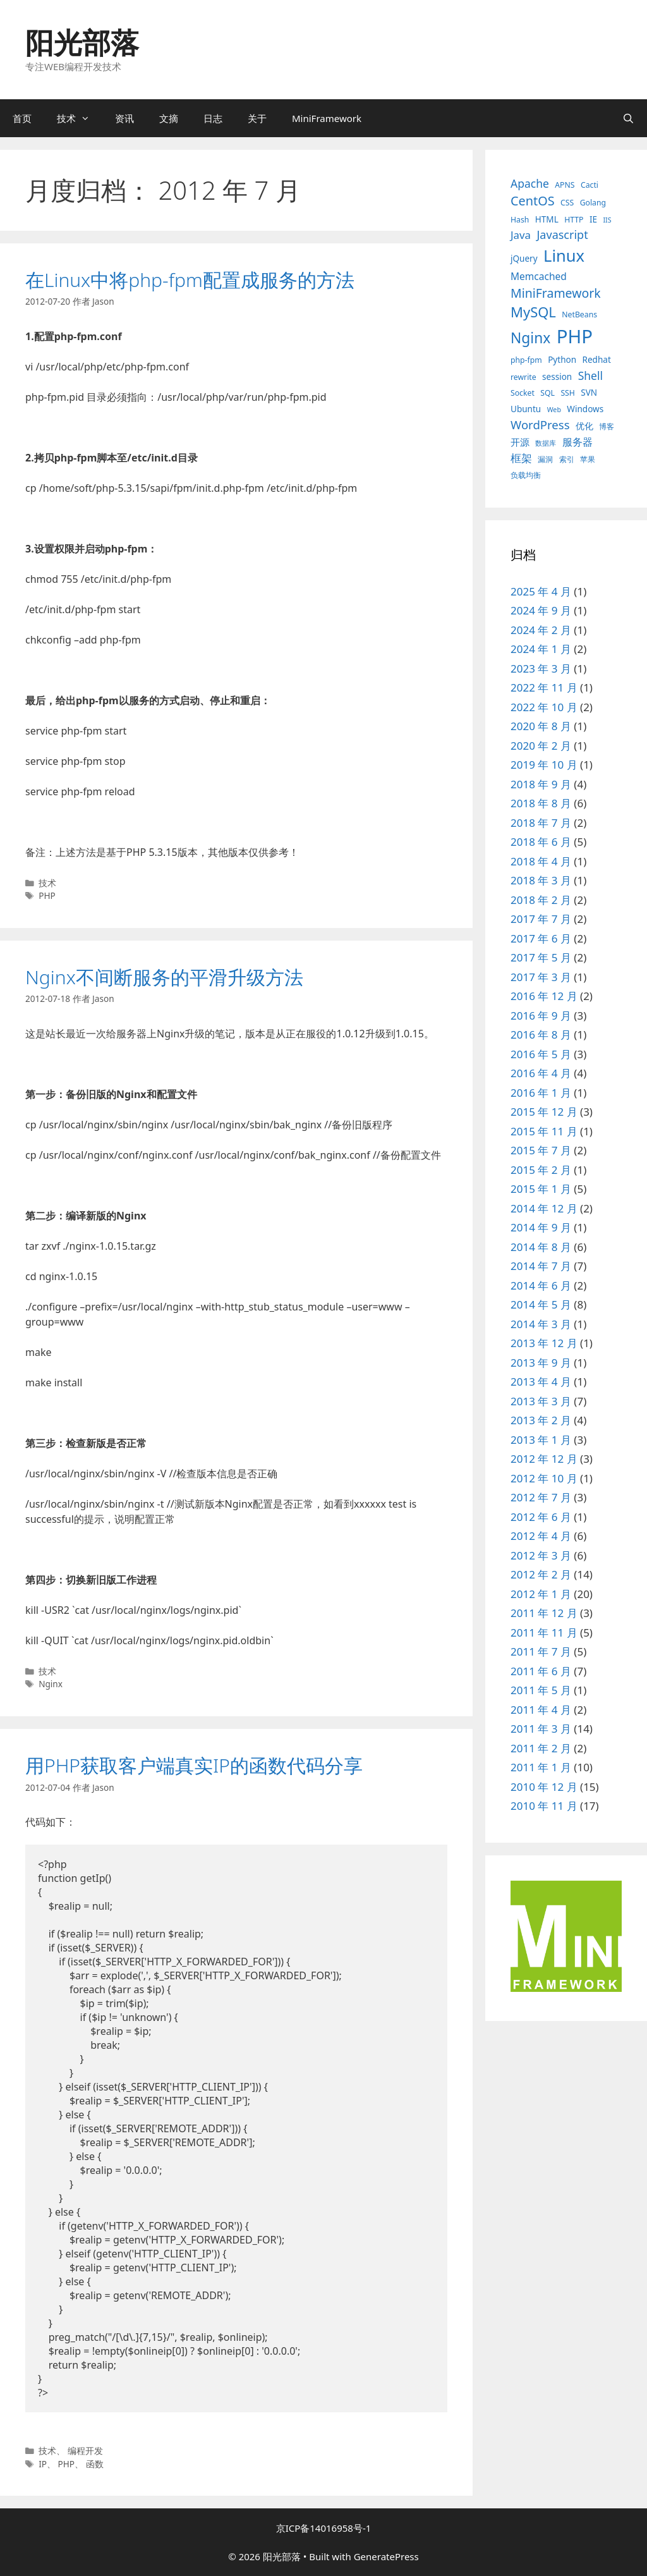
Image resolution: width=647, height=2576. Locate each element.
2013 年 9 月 (541, 1362)
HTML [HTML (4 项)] (547, 219)
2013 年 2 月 (541, 1420)
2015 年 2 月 (541, 1170)
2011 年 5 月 (541, 1690)
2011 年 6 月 (541, 1671)
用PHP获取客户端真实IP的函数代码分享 (194, 1765)
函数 (95, 2464)
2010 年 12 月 (544, 1786)
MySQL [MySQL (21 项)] (533, 312)
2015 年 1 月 (541, 1188)
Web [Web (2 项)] (554, 409)
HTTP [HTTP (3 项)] (573, 219)
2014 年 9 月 (541, 1227)
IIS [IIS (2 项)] (607, 220)
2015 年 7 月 (541, 1150)
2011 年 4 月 (541, 1709)
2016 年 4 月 (541, 1073)
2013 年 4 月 (541, 1381)
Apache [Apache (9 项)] (530, 183)
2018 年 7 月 (541, 822)
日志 (212, 118)
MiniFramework (326, 118)
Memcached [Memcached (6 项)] (539, 276)
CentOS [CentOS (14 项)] (533, 200)
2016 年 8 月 (541, 1034)
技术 (79, 118)
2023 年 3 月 (541, 668)
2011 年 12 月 (544, 1613)
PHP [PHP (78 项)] (575, 336)
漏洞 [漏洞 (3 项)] (545, 459)
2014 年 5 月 (541, 1304)
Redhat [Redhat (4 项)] (597, 359)
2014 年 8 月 (541, 1247)
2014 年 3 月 (541, 1324)
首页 (22, 118)
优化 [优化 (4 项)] (584, 426)
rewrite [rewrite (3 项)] (523, 377)
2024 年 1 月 (541, 649)
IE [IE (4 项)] (593, 219)
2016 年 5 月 (541, 1054)
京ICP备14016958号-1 (324, 2528)
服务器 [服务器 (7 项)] (577, 442)
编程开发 (85, 2451)
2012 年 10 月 (544, 1478)
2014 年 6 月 (541, 1285)
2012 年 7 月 (541, 1497)
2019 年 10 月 (544, 764)
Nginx (51, 1684)
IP (43, 2464)
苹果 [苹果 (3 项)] (587, 459)
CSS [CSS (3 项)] (567, 202)
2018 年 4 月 (541, 861)
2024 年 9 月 (541, 610)
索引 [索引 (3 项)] (566, 459)
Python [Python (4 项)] (562, 359)
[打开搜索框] (628, 118)
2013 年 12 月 (544, 1343)
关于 (257, 118)
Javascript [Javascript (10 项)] (562, 234)
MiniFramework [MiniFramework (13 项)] (556, 293)
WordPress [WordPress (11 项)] (540, 424)
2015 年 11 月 (544, 1131)
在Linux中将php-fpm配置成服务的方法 (189, 280)
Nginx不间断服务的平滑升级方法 (164, 977)
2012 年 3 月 (541, 1555)
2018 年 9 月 (541, 784)
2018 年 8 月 (541, 803)
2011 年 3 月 (541, 1728)
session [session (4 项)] (557, 376)
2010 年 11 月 (544, 1805)
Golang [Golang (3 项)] (593, 202)
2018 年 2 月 (541, 900)
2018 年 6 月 (541, 841)
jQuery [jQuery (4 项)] (524, 258)
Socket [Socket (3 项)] (523, 393)
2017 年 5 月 (541, 957)
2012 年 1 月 (541, 1594)
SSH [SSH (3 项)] (567, 393)
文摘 (168, 118)
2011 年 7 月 (541, 1651)
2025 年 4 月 (541, 591)
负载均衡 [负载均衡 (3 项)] (526, 475)
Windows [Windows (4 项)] (585, 409)
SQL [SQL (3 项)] (547, 393)
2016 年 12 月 (544, 996)
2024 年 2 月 (541, 630)
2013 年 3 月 (541, 1401)
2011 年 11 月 (544, 1632)
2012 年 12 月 (544, 1458)
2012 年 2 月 (541, 1574)
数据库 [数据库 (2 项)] (545, 443)
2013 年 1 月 (541, 1439)
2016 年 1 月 (541, 1092)
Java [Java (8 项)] (521, 235)
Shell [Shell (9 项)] (590, 375)
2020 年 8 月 (541, 726)
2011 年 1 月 (541, 1767)
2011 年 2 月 (541, 1748)
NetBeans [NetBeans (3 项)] (579, 314)
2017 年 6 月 (541, 938)
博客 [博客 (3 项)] (606, 426)
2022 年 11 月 (544, 687)
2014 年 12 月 (544, 1208)
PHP (47, 895)
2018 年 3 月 (541, 880)
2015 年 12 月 (544, 1111)
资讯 (124, 118)
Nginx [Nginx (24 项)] (530, 338)
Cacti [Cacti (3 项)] (589, 185)
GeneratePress (386, 2556)
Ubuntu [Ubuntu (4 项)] (526, 409)
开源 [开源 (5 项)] (520, 442)
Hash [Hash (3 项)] (520, 219)
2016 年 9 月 (541, 1015)
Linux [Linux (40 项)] (563, 255)
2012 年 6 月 (541, 1517)
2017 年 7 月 (541, 919)
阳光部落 (82, 42)
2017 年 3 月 (541, 977)
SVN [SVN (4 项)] (589, 392)
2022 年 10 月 (544, 707)
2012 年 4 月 (541, 1536)
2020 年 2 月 (541, 745)
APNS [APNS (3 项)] (564, 185)
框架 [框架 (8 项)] (521, 458)
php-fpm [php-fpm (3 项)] (526, 360)
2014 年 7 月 (541, 1266)
